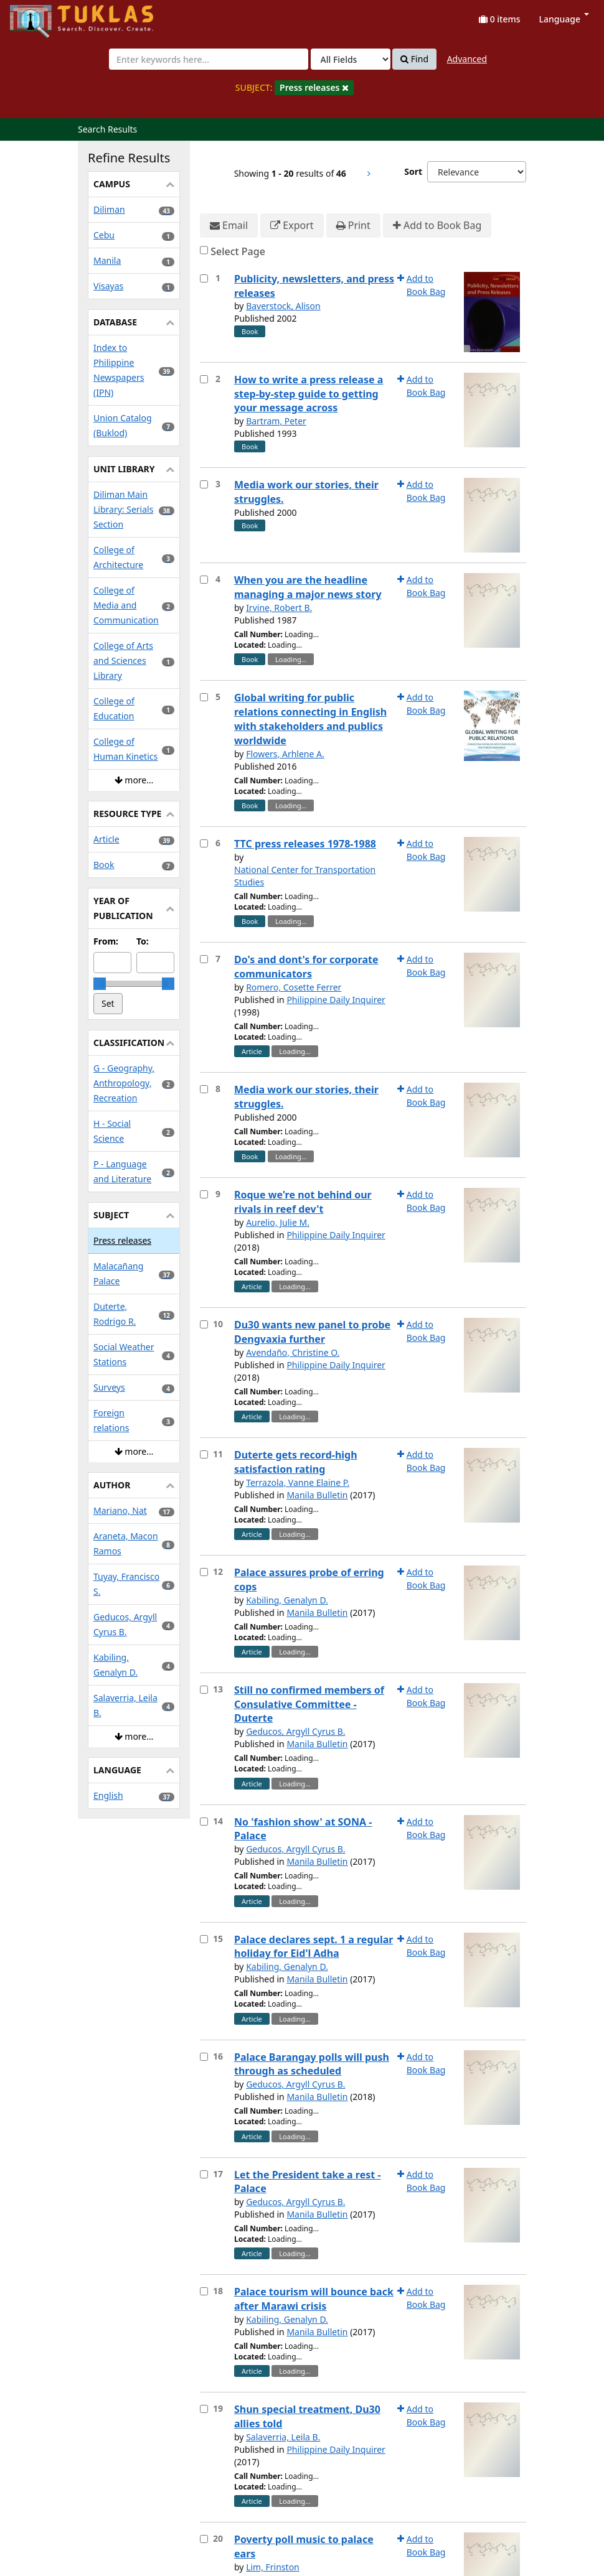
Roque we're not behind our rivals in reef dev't (303, 1202)
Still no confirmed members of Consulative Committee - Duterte (309, 1704)
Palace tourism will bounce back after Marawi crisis (314, 2299)
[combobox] (208, 59)
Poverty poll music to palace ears (304, 2546)
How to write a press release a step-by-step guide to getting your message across (308, 394)
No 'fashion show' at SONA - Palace (303, 1829)
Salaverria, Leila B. (283, 2437)
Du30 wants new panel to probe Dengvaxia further (312, 1332)
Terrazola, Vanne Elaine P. (297, 1482)
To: (142, 941)
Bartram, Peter (276, 421)
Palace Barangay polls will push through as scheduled (311, 2064)
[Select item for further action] (204, 278)
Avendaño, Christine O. (292, 1352)
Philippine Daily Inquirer (335, 1000)
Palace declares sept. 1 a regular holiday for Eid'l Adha (313, 1947)
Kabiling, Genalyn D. (287, 1600)
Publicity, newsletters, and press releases (314, 286)
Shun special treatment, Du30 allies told (307, 2416)
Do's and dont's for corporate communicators (306, 967)
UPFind (40, 15)
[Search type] (350, 59)
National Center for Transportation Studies (304, 876)
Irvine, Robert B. (279, 608)
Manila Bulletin (316, 1495)
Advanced (467, 59)
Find (414, 59)
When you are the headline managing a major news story (308, 587)
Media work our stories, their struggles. (306, 492)
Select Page (237, 251)
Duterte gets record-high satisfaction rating (295, 1462)
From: (105, 941)
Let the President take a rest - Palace (307, 2182)
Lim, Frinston (273, 2567)
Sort (413, 171)
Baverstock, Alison (283, 306)
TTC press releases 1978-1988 (305, 844)
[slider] (99, 984)
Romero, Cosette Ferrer (293, 987)
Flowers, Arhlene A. (285, 754)
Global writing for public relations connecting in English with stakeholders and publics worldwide (310, 719)
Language (564, 19)
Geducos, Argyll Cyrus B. (295, 1731)
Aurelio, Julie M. (277, 1222)
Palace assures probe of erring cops (309, 1580)
